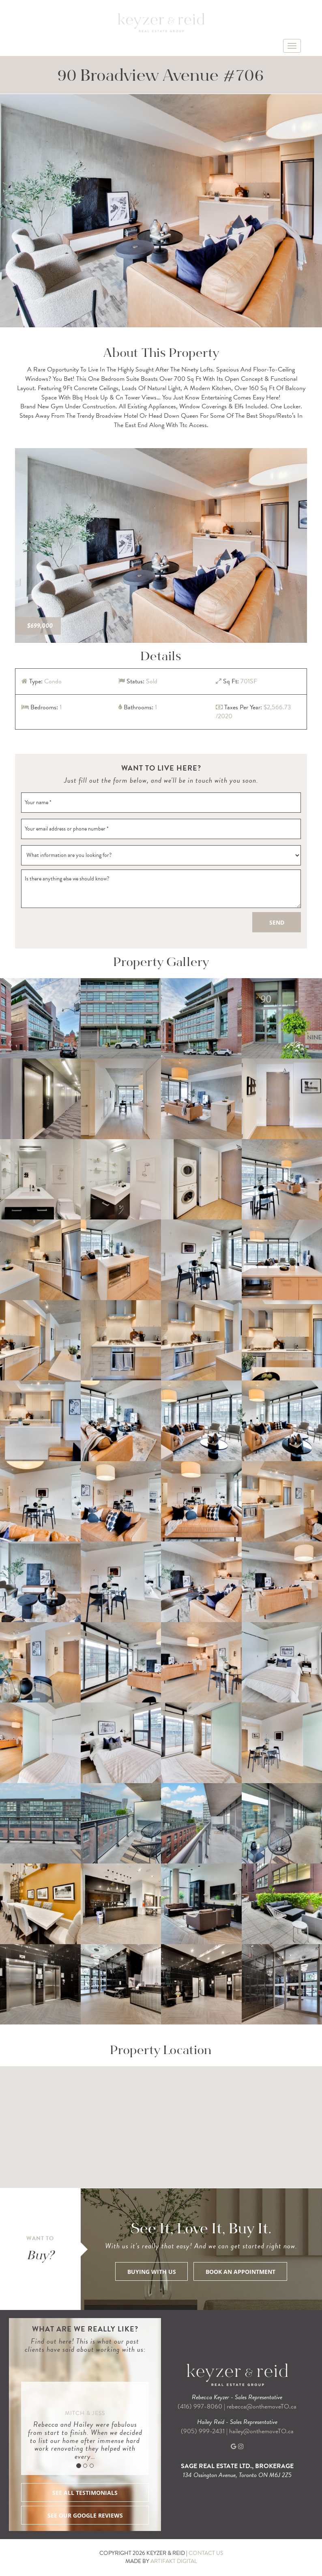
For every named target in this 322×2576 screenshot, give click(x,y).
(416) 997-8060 (200, 2406)
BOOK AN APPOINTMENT (240, 2271)
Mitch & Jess (85, 2413)
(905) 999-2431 (203, 2431)
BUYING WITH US (151, 2271)
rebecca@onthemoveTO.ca (261, 2406)
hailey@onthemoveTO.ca (261, 2431)
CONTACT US (206, 2553)
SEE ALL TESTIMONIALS (85, 2493)
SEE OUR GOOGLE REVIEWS (85, 2515)
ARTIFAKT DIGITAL (173, 2561)
